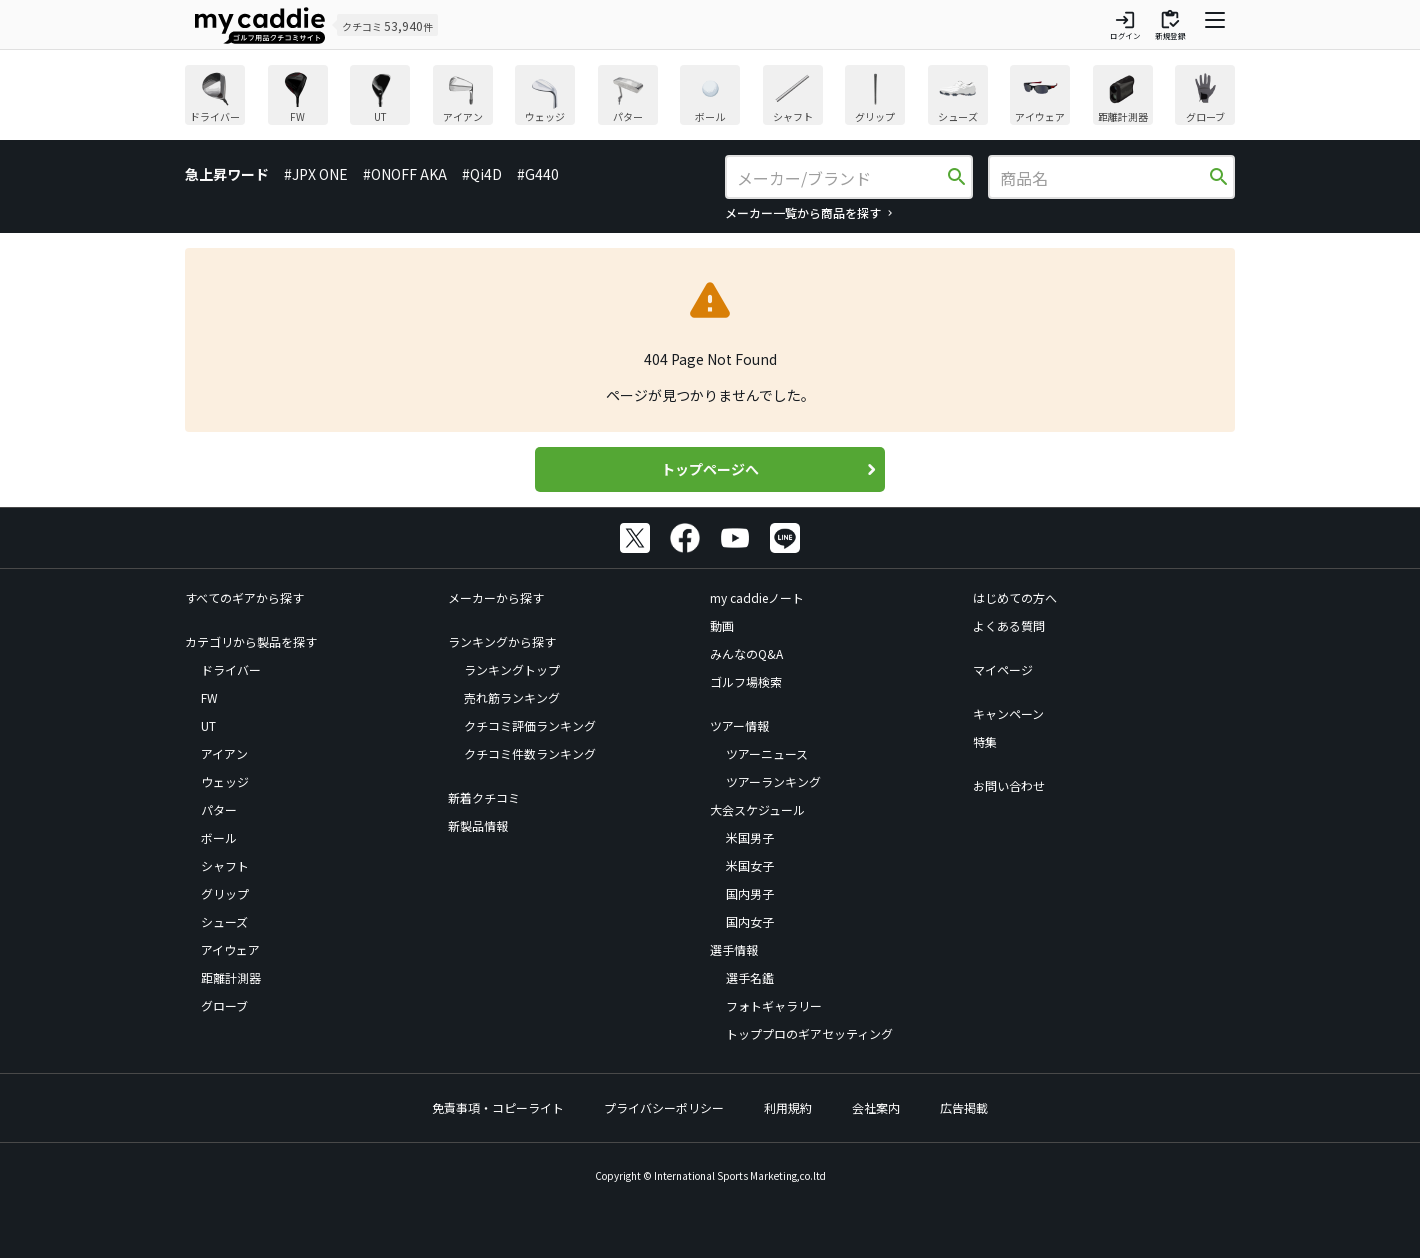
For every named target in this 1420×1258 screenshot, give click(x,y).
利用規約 (788, 1107)
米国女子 (750, 865)
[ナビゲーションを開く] (1215, 25)
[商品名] (1103, 178)
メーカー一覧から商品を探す (803, 212)
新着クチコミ (484, 797)
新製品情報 (478, 825)
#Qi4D (482, 174)
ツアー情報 (739, 725)
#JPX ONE (316, 174)
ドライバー (231, 669)
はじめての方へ (1015, 597)
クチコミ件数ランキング (530, 753)
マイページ (1003, 669)
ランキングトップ (512, 669)
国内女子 (750, 921)
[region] (710, 97)
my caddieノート (757, 597)
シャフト (225, 865)
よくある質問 (1009, 625)
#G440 (538, 174)
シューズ (224, 921)
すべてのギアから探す (244, 597)
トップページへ (710, 469)
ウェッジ (225, 781)
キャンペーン (1008, 713)
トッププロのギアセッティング (809, 1033)
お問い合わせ (1009, 785)
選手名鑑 (750, 977)
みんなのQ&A (746, 653)
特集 (985, 741)
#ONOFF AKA (405, 174)
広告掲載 (964, 1107)
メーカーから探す (496, 597)
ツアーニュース (767, 753)
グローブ (224, 1005)
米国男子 (750, 837)
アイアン (224, 753)
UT (208, 725)
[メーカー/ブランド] (840, 178)
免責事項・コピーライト (498, 1107)
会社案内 (876, 1107)
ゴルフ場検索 (746, 681)
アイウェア (230, 949)
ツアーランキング (773, 781)
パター (219, 809)
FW (209, 697)
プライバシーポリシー (664, 1107)
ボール (219, 837)
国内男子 (750, 893)
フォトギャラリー (774, 1005)
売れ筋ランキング (512, 697)
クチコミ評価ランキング (530, 725)
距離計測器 (231, 977)
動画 (722, 625)
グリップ (225, 893)
